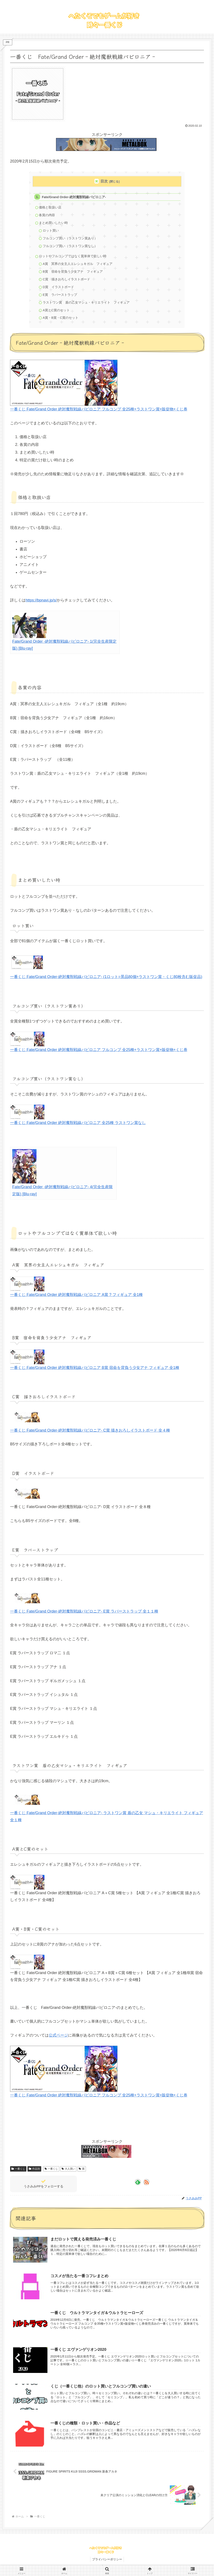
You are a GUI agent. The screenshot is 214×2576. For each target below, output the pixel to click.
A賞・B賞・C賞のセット (61, 320)
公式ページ (58, 2038)
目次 (104, 181)
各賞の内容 (47, 215)
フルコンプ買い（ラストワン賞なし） (70, 247)
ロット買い (51, 231)
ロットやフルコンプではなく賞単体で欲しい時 (73, 258)
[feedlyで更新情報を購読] (137, 2185)
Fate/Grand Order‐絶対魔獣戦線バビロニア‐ (74, 197)
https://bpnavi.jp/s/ (41, 603)
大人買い (68, 2171)
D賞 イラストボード (58, 289)
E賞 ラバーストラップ (60, 297)
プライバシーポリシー (107, 2562)
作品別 (34, 2171)
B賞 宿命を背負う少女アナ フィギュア (73, 273)
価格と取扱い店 (50, 208)
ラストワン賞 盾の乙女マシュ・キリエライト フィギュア (86, 305)
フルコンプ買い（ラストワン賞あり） (70, 239)
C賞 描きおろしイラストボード (66, 281)
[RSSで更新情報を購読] (146, 2185)
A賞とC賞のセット (56, 313)
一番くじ (18, 2171)
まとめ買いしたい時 (53, 223)
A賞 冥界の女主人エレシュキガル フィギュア (78, 265)
